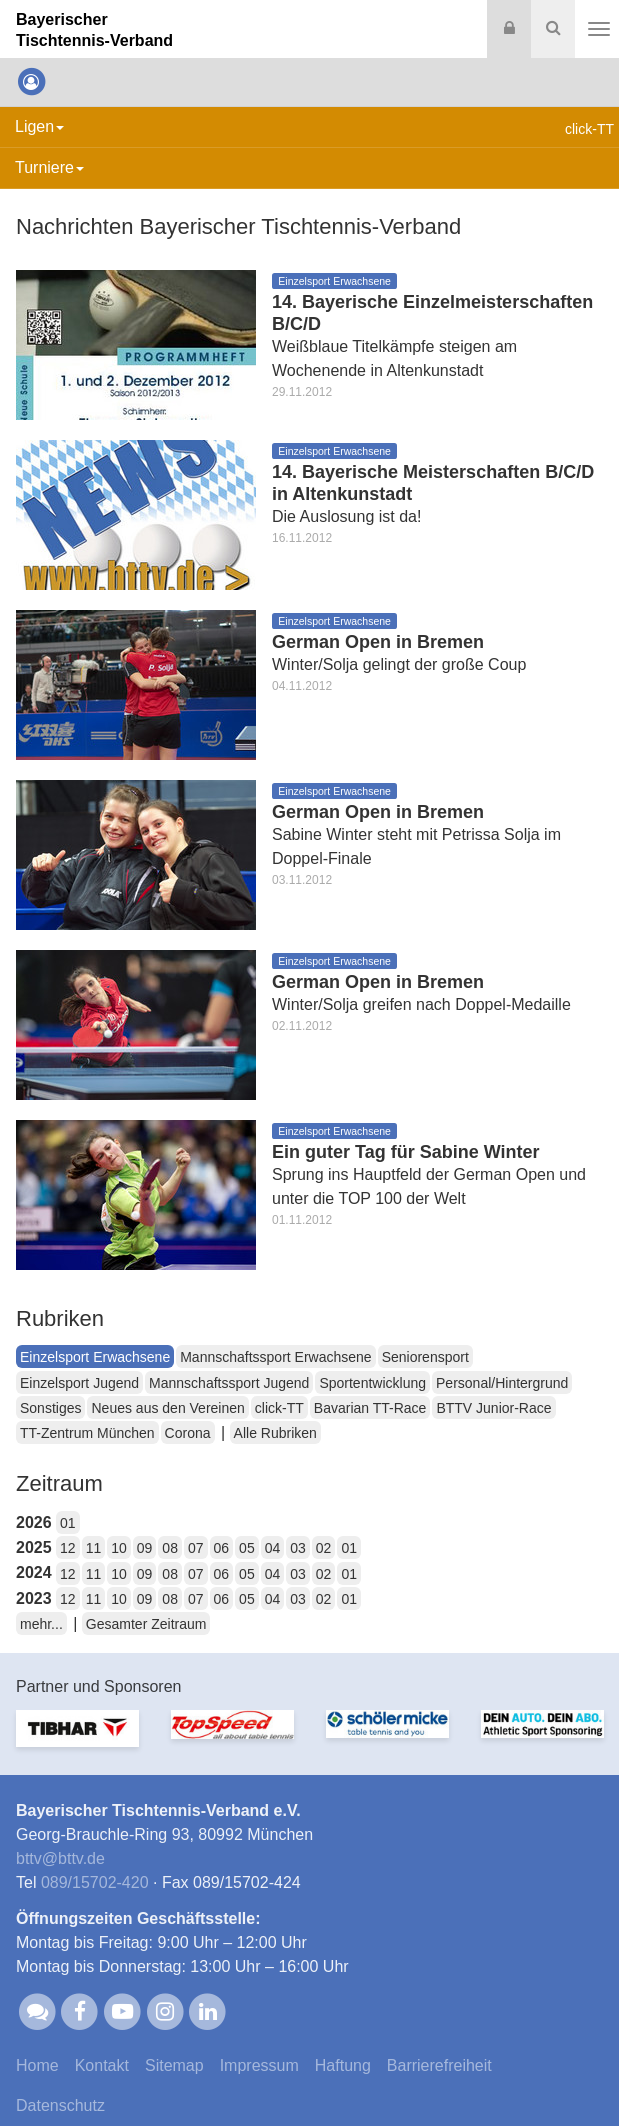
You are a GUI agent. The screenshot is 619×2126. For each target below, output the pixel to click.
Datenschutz (60, 2105)
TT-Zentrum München (87, 1433)
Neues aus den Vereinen (167, 1408)
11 (94, 1548)
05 (247, 1548)
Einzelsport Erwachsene (95, 1357)
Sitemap (174, 2065)
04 (273, 1548)
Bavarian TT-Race (370, 1408)
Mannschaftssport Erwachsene (275, 1357)
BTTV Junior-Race (493, 1408)
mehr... (41, 1624)
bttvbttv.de (60, 1858)
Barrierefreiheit (439, 2065)
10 (119, 1548)
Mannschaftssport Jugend (229, 1383)
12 (68, 1548)
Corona (188, 1433)
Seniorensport (425, 1357)
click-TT (279, 1408)
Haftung (343, 2065)
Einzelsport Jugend (79, 1383)
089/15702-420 (95, 1882)
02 (324, 1548)
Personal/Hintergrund (502, 1383)
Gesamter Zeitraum (146, 1624)
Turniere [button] (49, 167)
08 (170, 1548)
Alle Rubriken (275, 1433)
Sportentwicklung (372, 1383)
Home (37, 2065)
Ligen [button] (39, 126)
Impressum (259, 2065)
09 (145, 1548)
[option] (77, 1740)
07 (196, 1548)
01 (68, 1523)
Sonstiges (50, 1408)
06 (222, 1548)
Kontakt (102, 2065)
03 (298, 1548)
